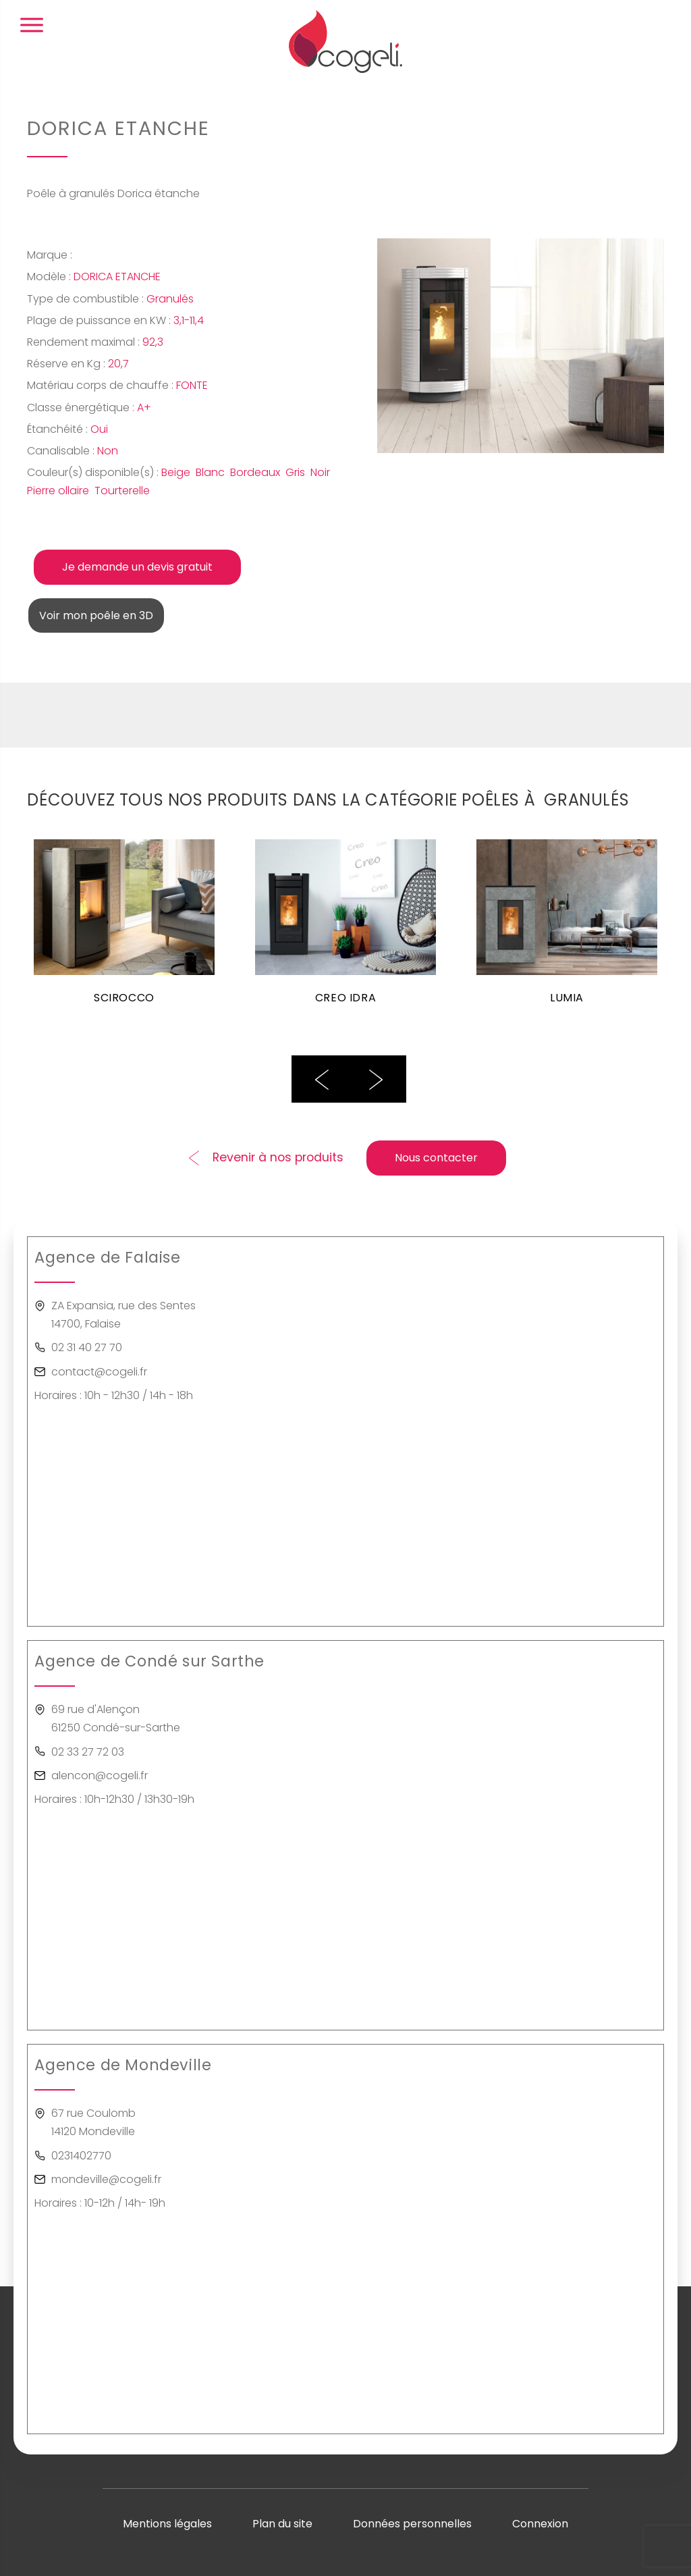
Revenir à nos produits (278, 1157)
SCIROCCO (124, 997)
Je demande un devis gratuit (137, 567)
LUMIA (567, 997)
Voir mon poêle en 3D (96, 615)
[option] (124, 929)
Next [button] (376, 1079)
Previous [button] (322, 1079)
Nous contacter (436, 1157)
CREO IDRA (345, 997)
